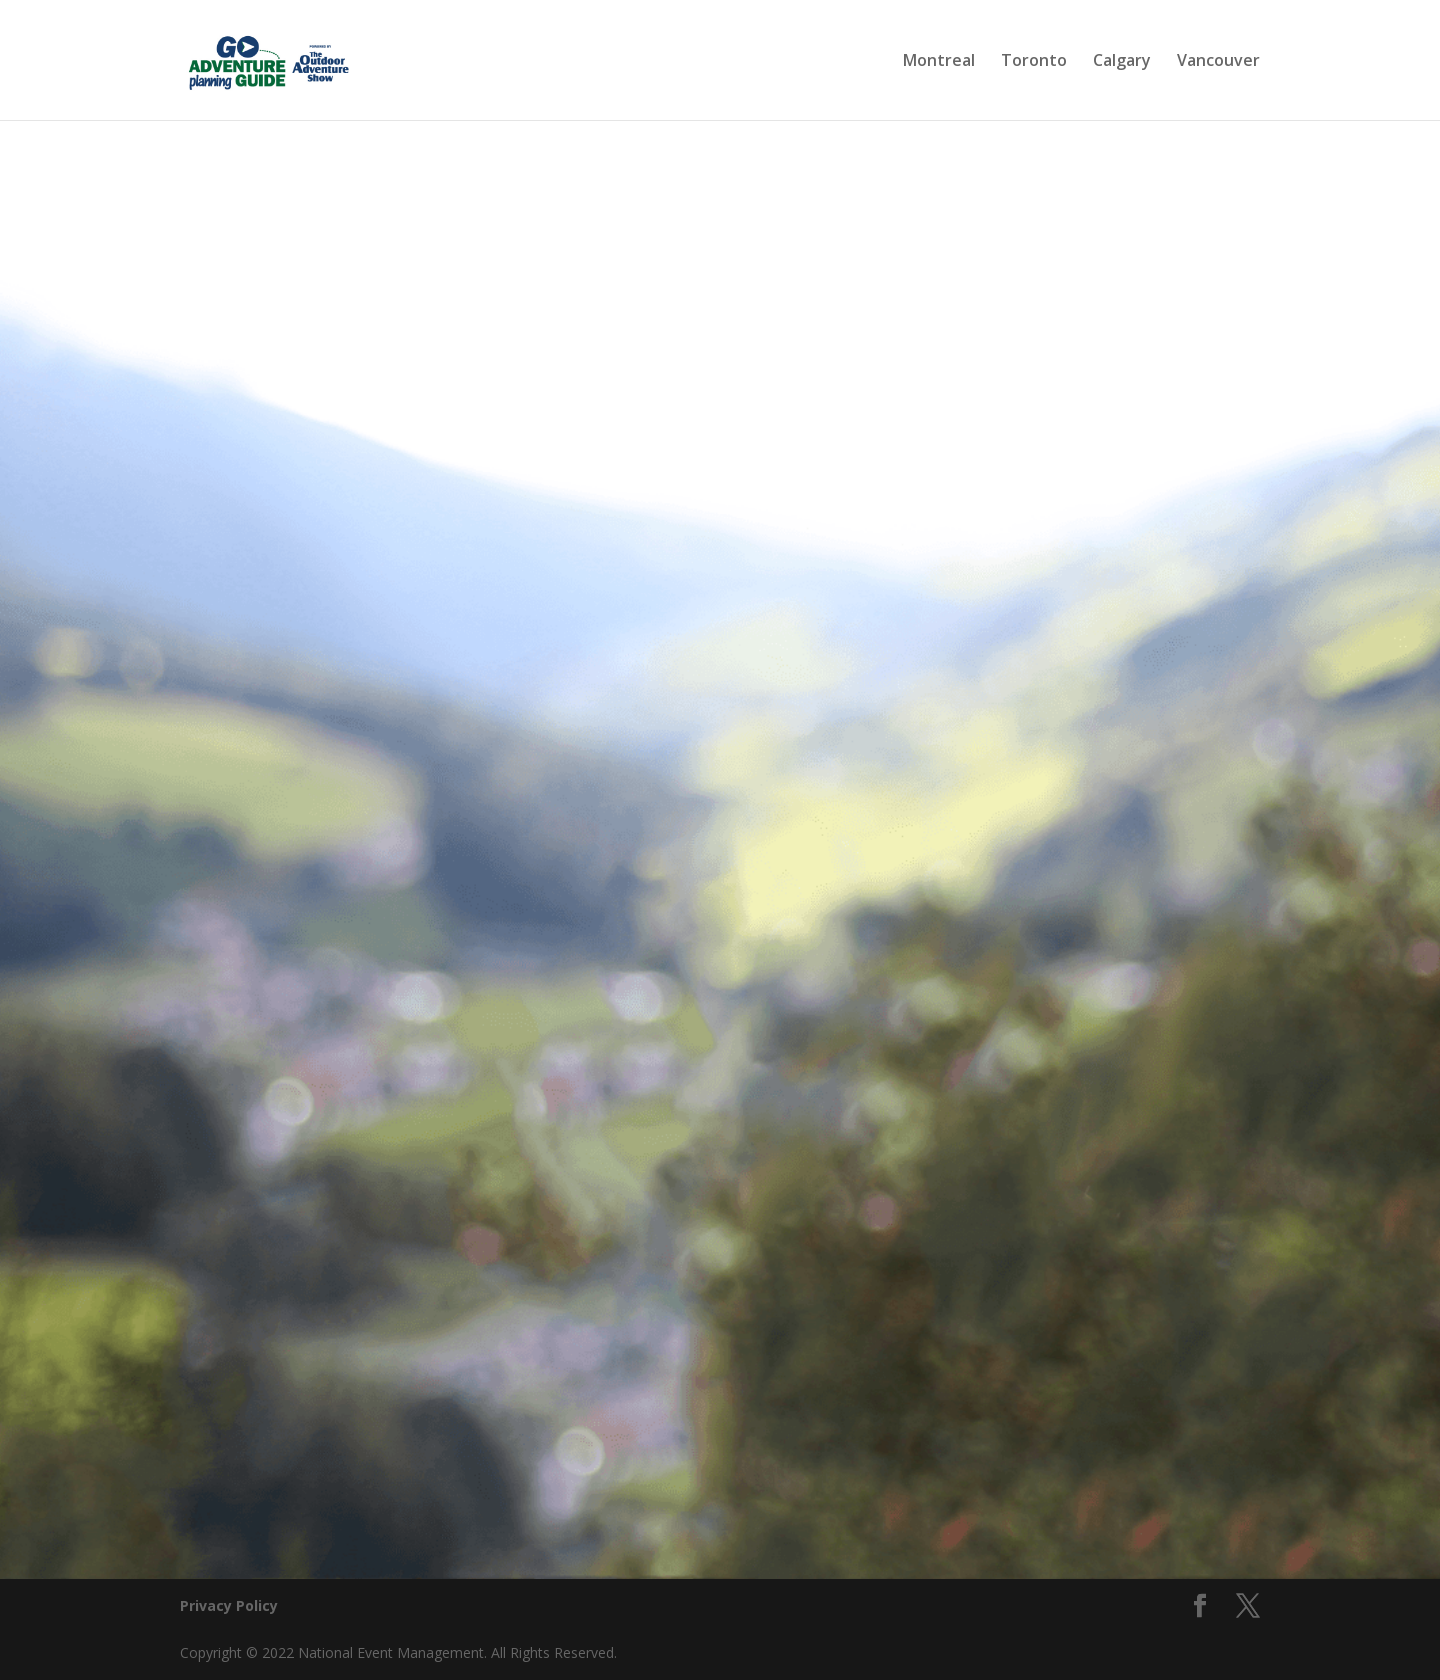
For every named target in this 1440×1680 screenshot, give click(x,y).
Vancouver (1218, 62)
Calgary (1122, 62)
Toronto (1034, 62)
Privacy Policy (229, 1605)
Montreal (939, 62)
